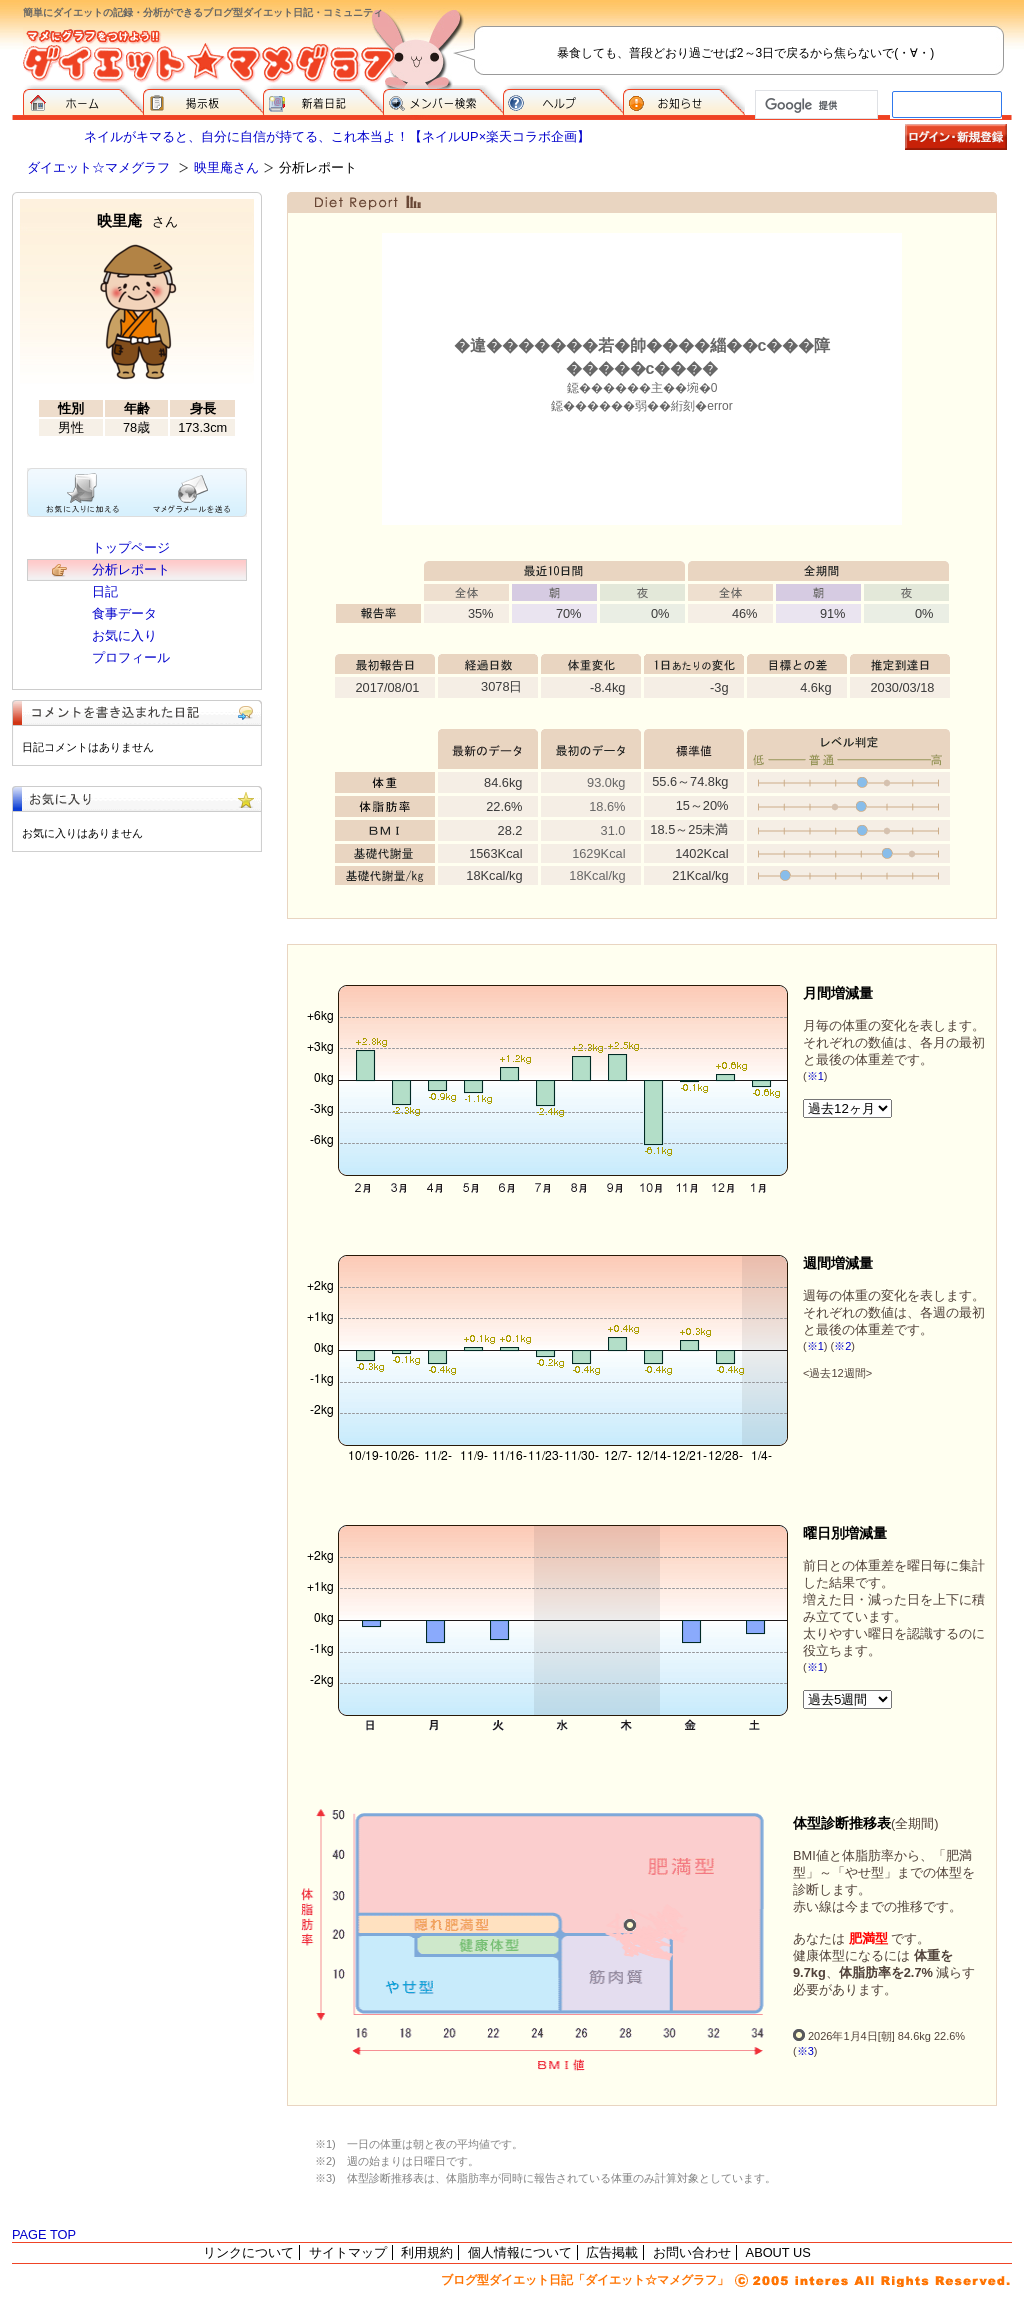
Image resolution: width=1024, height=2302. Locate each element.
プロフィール (131, 657)
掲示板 (203, 100)
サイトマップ (348, 2252)
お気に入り (124, 635)
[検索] (814, 105)
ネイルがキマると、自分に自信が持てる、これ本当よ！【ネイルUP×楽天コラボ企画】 (337, 136)
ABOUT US (778, 2252)
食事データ (124, 613)
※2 (842, 1346)
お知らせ (684, 100)
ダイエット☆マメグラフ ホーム (83, 100)
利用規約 (427, 2252)
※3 (805, 2051)
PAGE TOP (44, 2234)
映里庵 (137, 220)
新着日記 (323, 100)
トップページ (131, 547)
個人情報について (520, 2252)
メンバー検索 (443, 100)
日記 (105, 591)
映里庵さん (226, 167)
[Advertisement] (137, 997)
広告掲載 (612, 2252)
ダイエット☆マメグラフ (98, 167)
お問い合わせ (692, 2252)
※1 (815, 1076)
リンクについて (248, 2252)
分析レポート (131, 569)
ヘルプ (563, 100)
